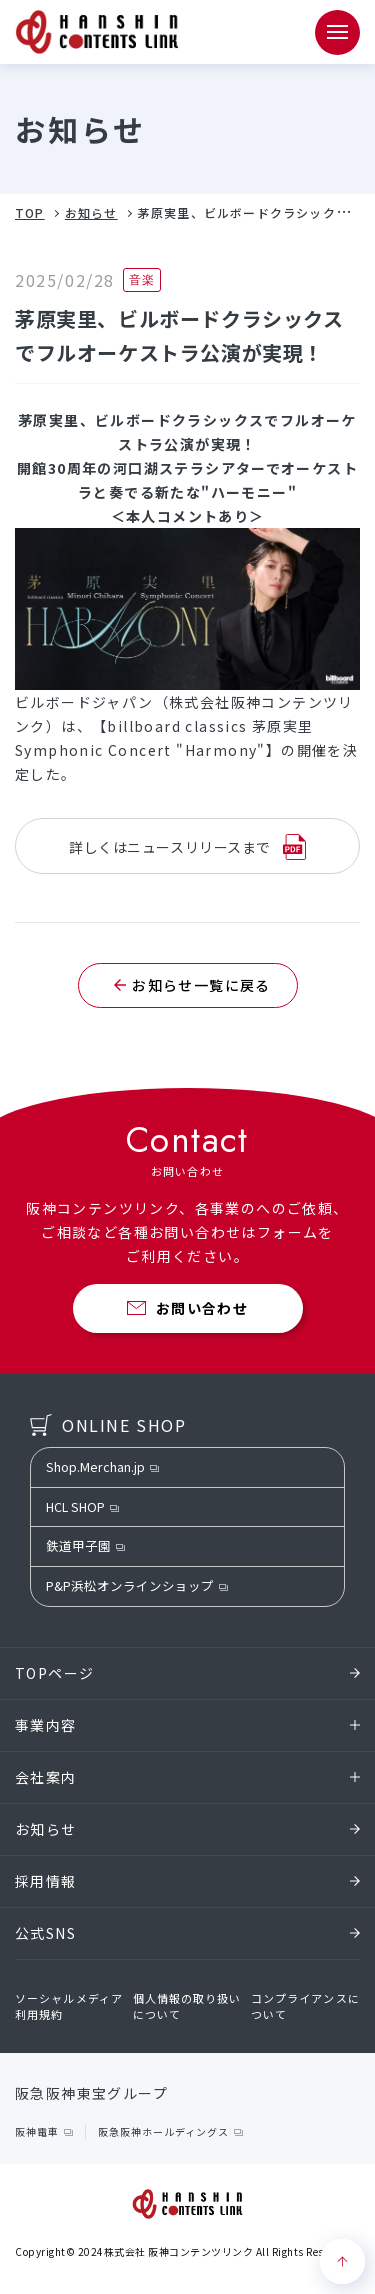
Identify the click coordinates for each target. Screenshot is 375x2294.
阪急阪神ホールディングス (163, 2131)
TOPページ (187, 1673)
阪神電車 (37, 2131)
